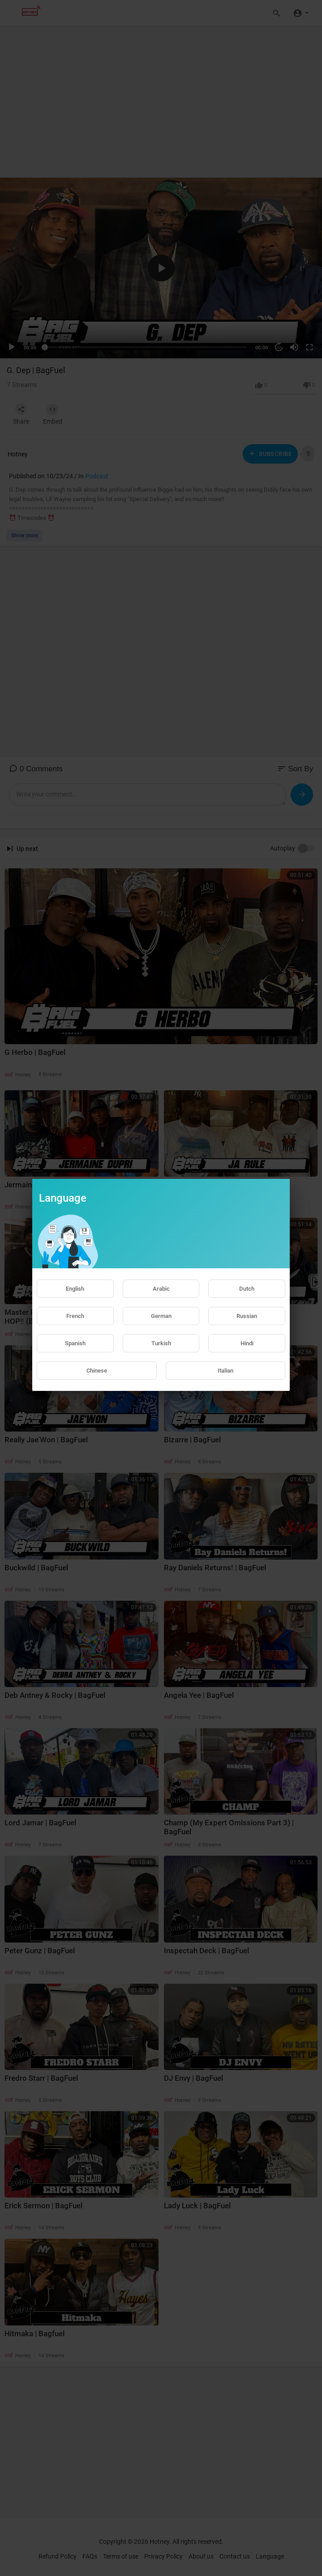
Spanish (75, 1343)
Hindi (246, 1343)
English (75, 1288)
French (75, 1316)
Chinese (96, 1370)
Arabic (161, 1288)
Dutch (246, 1288)
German (161, 1316)
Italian (225, 1370)
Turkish (161, 1343)
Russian (246, 1316)
